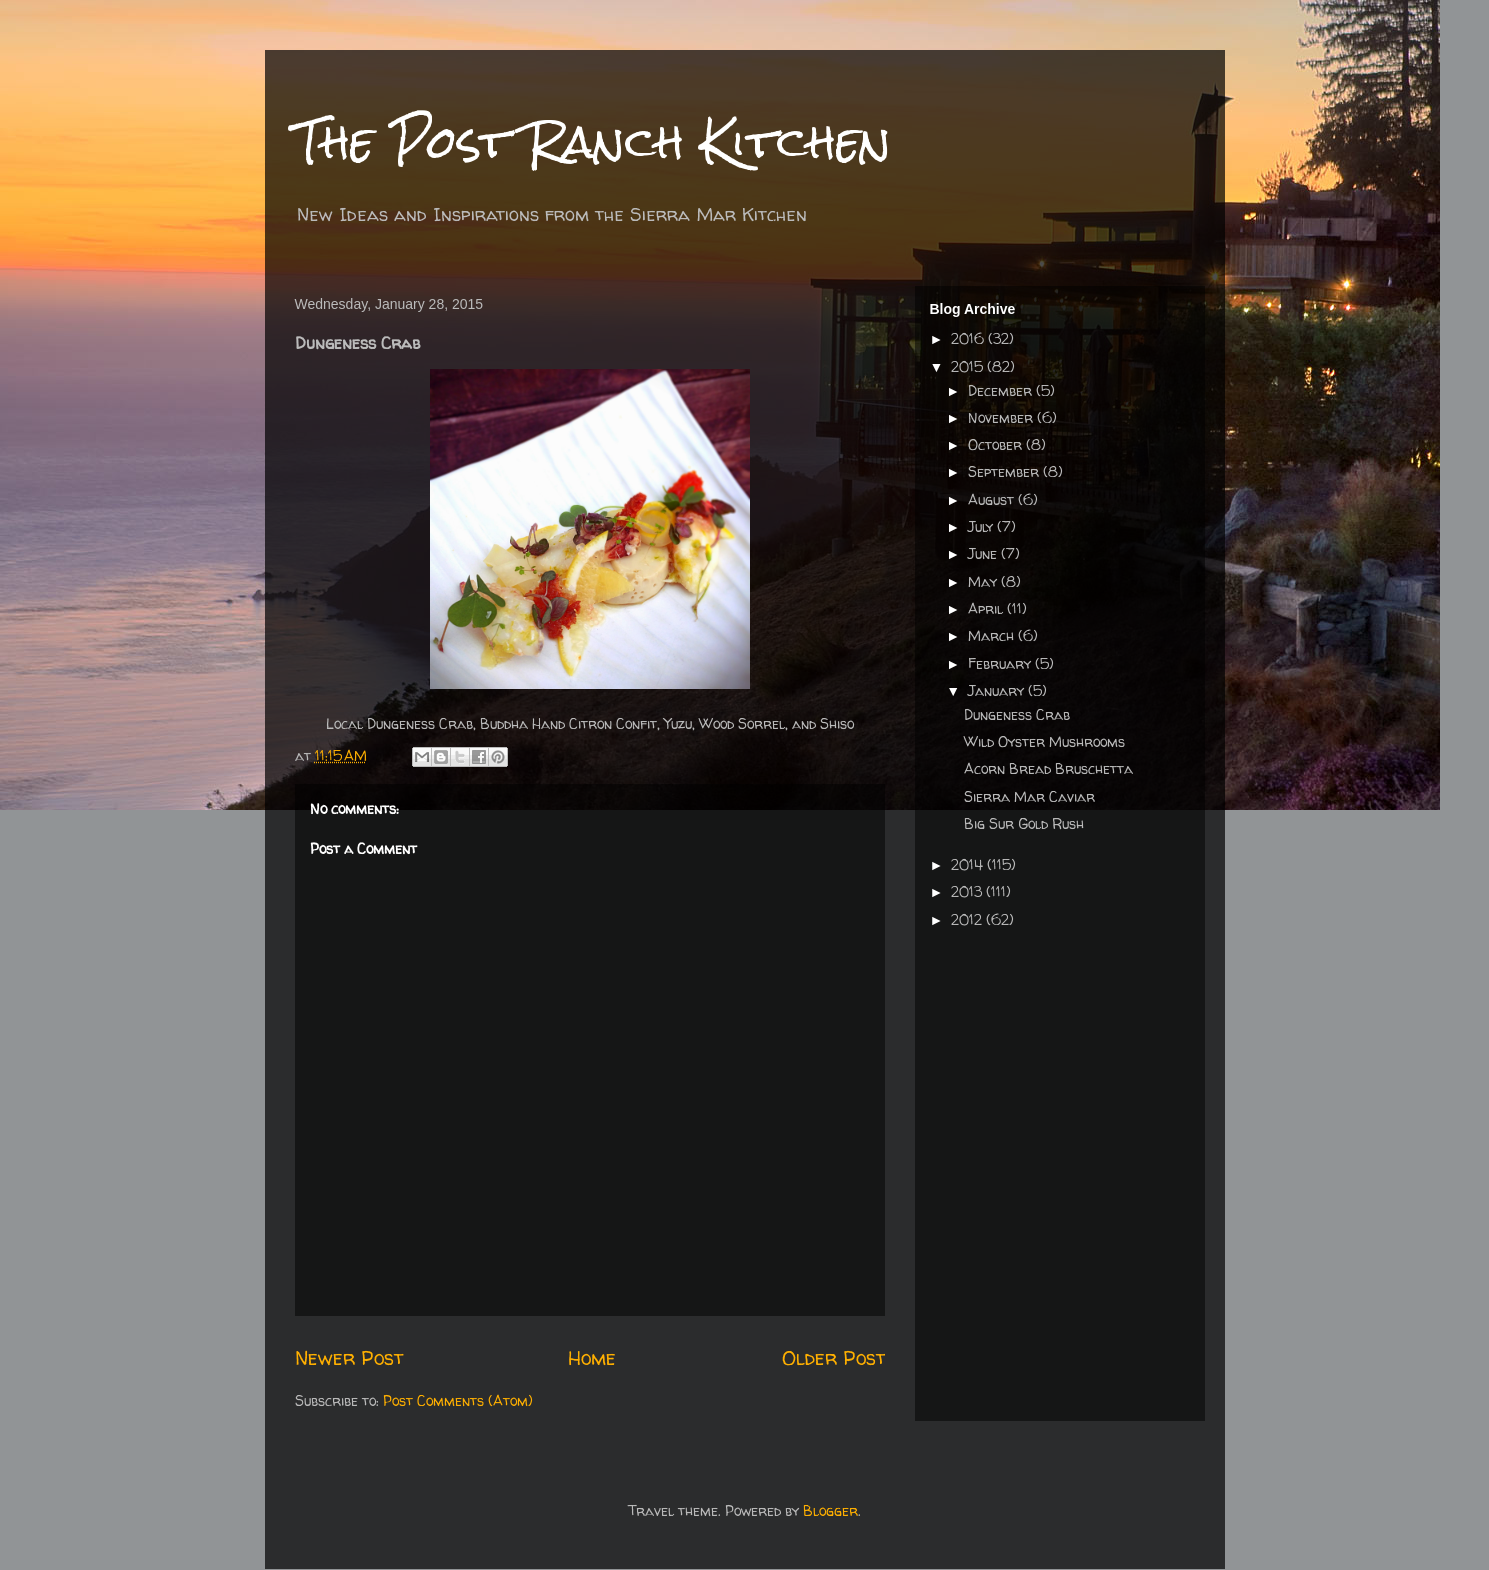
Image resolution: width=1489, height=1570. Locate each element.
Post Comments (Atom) (458, 1400)
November (1002, 417)
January (998, 690)
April (987, 608)
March (993, 635)
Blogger (830, 1510)
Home (592, 1357)
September (1005, 471)
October (997, 444)
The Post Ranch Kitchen (593, 141)
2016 (969, 338)
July (982, 526)
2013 (968, 891)
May (984, 581)
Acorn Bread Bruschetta (1048, 768)
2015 (969, 366)
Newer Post (349, 1357)
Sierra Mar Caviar (1029, 796)
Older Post (833, 1357)
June (984, 553)
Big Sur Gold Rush (1024, 823)
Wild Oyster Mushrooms (1044, 741)
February (1001, 663)
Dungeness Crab (1017, 714)
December (1002, 390)
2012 (968, 919)
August (993, 499)
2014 (969, 864)
